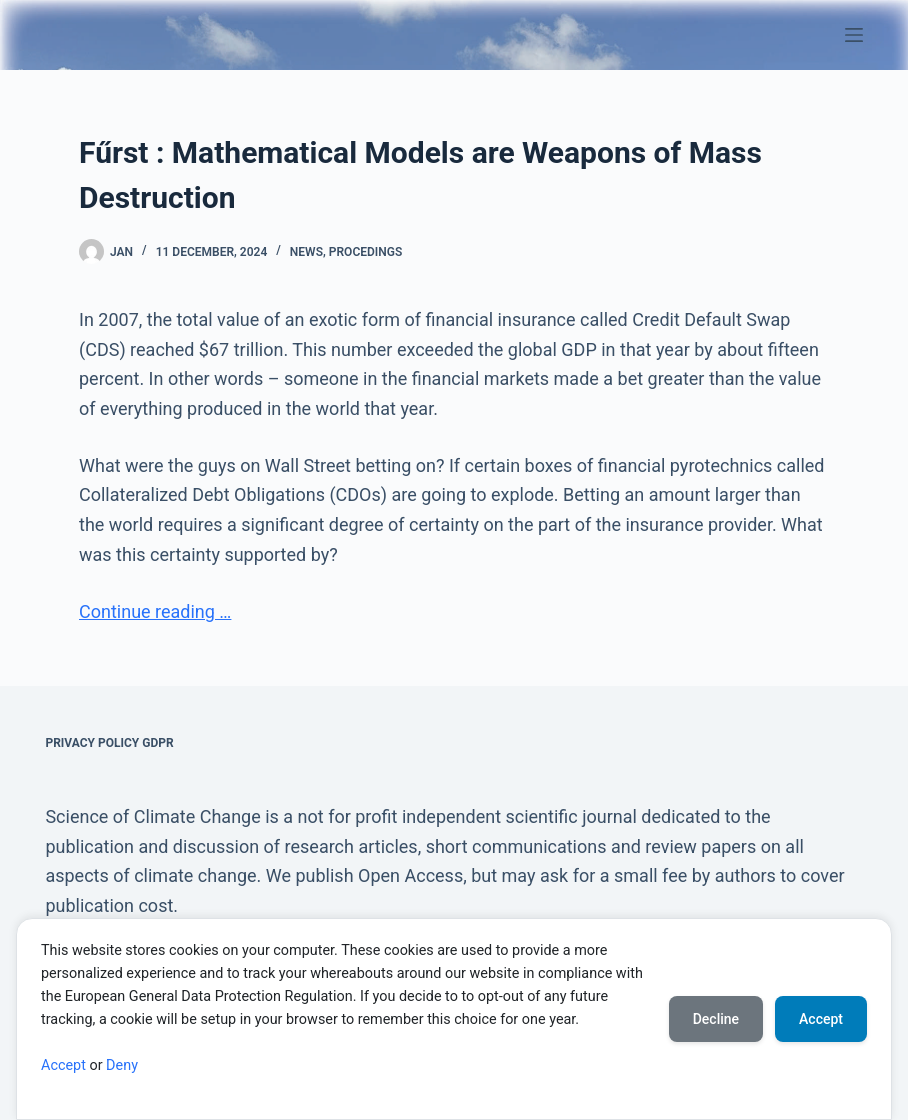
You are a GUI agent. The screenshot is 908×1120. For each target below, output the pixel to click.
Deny (122, 1065)
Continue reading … (155, 611)
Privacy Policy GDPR (109, 743)
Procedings (365, 252)
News (306, 252)
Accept (63, 1065)
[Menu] (854, 35)
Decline (716, 1019)
